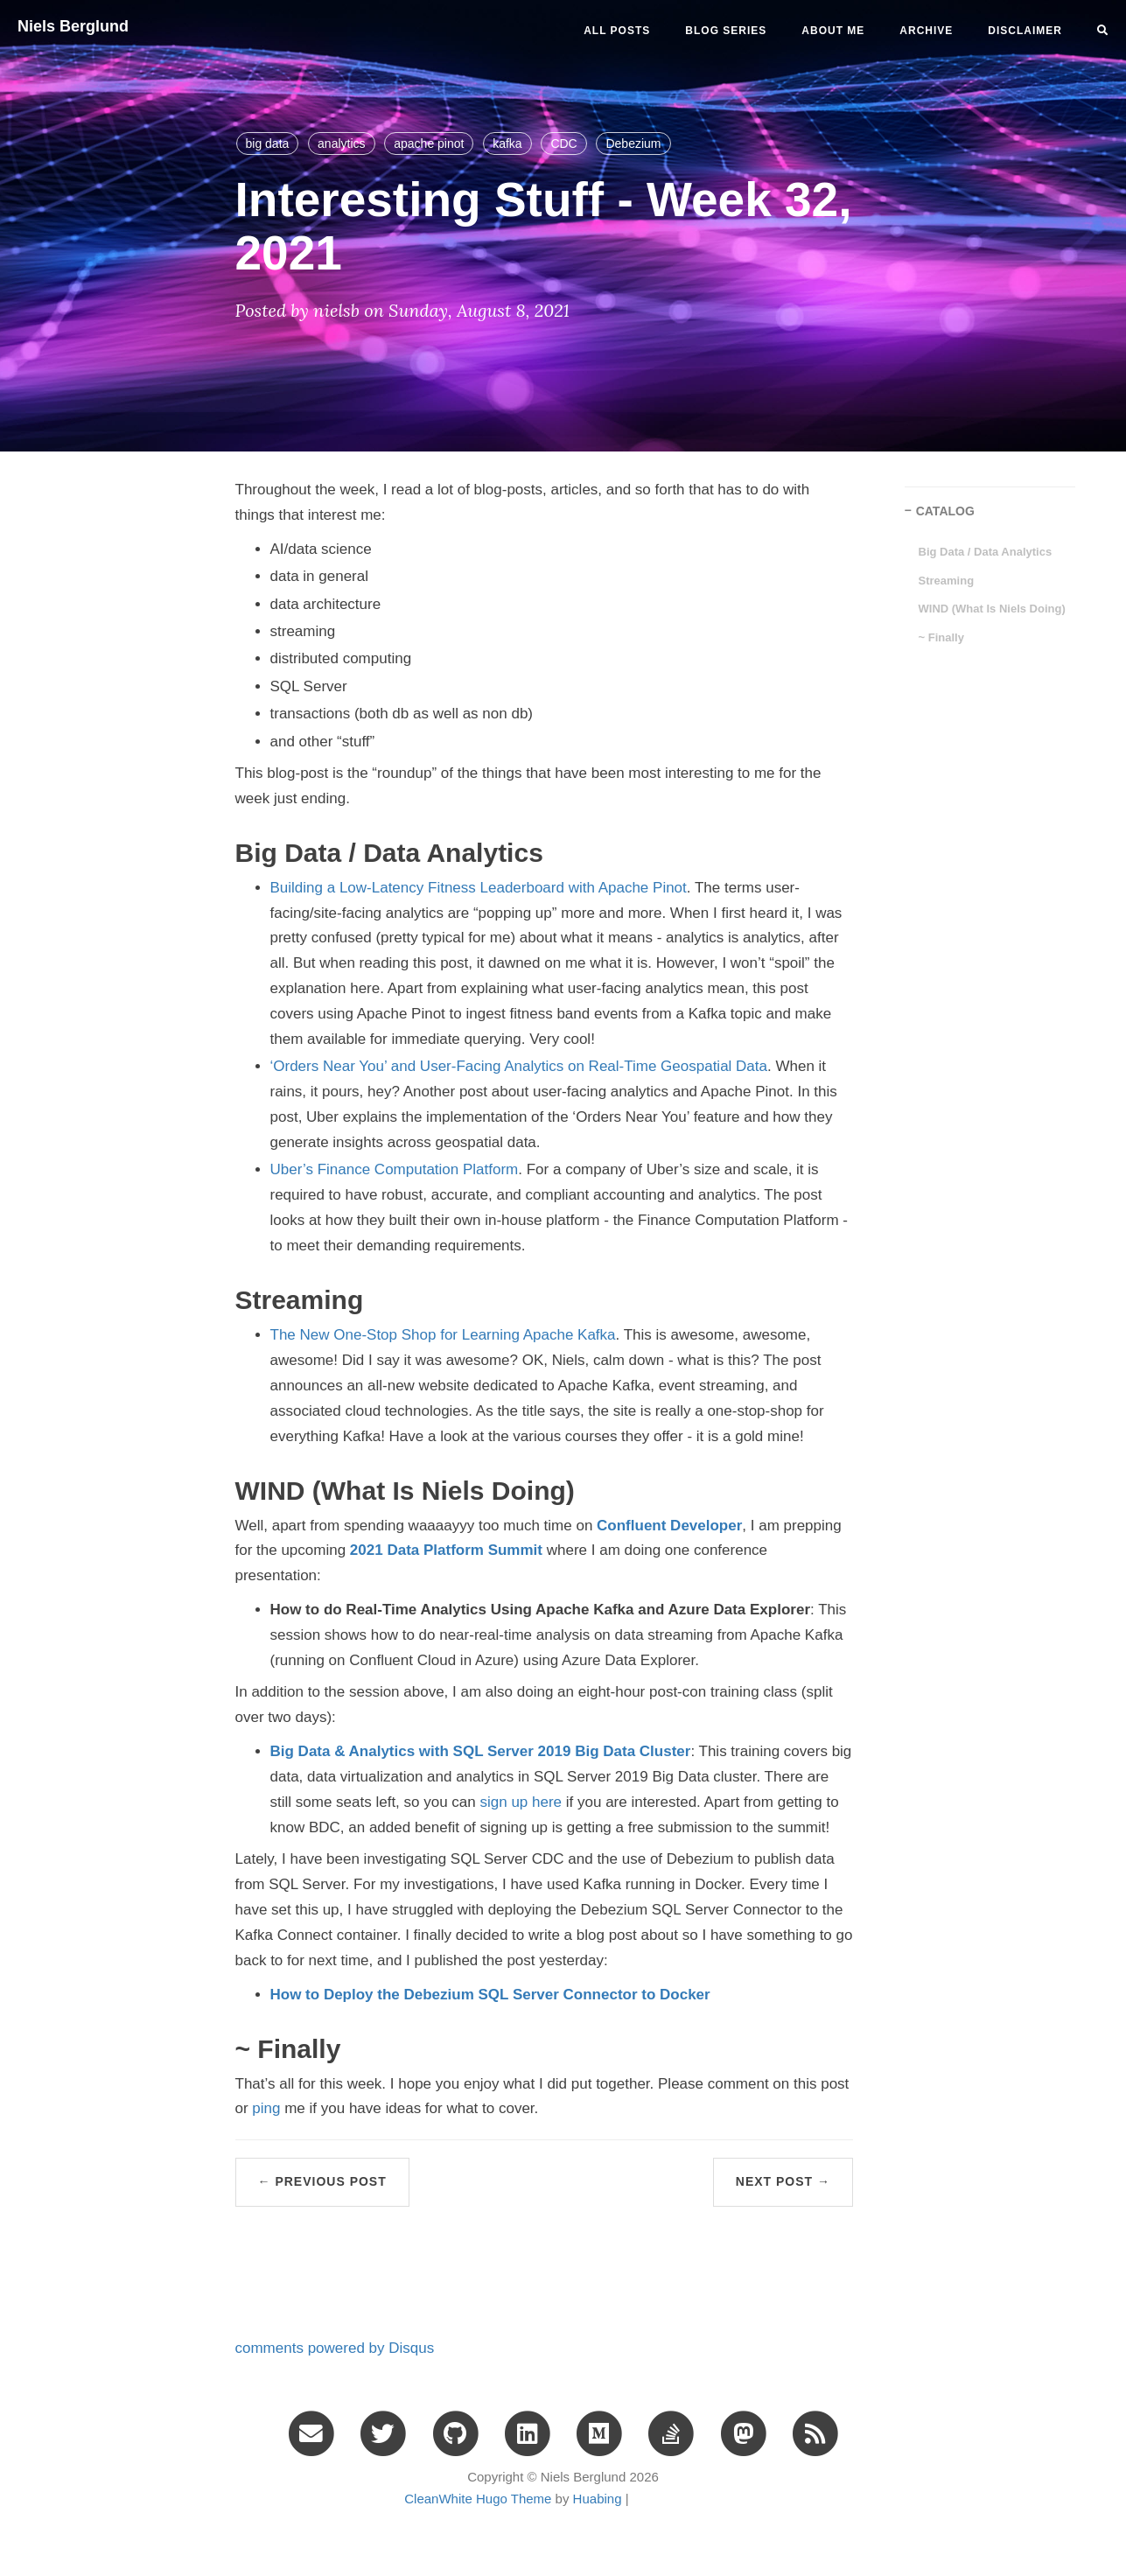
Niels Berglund (73, 26)
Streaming (947, 580)
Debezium (633, 143)
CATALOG (945, 511)
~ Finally (941, 637)
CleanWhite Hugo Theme (477, 2498)
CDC (563, 143)
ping (266, 2108)
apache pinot (429, 143)
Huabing (597, 2498)
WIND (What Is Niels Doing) (992, 608)
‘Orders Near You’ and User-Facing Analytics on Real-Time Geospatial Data (519, 1066)
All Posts (617, 30)
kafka (507, 143)
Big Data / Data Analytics (986, 551)
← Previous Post (322, 2181)
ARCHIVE (926, 30)
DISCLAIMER (1025, 30)
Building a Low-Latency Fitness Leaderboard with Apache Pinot (478, 887)
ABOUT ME (832, 30)
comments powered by (335, 2348)
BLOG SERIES (725, 30)
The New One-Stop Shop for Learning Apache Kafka (443, 1334)
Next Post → (783, 2181)
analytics (341, 143)
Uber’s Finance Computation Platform (394, 1169)
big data (268, 143)
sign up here (521, 1802)
